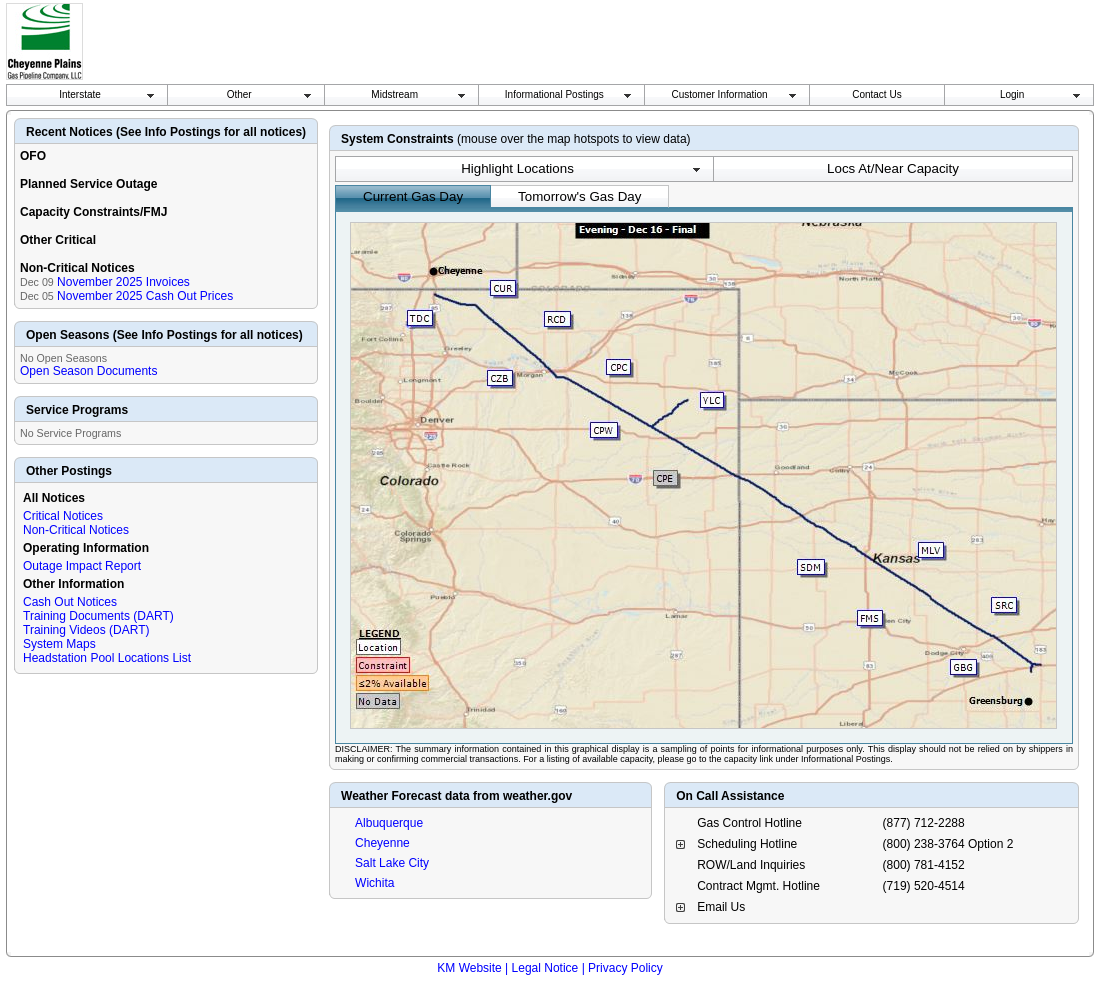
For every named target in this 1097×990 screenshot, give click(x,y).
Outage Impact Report (82, 566)
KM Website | (472, 968)
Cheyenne (382, 843)
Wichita (374, 883)
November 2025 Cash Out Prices (145, 296)
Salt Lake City (392, 863)
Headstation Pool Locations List (107, 658)
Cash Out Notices (70, 602)
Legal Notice (545, 968)
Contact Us (876, 94)
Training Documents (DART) (98, 616)
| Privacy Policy (622, 968)
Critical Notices (63, 516)
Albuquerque (389, 823)
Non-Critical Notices (76, 530)
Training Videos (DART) (86, 630)
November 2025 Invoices (123, 282)
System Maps (59, 644)
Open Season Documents (88, 371)
